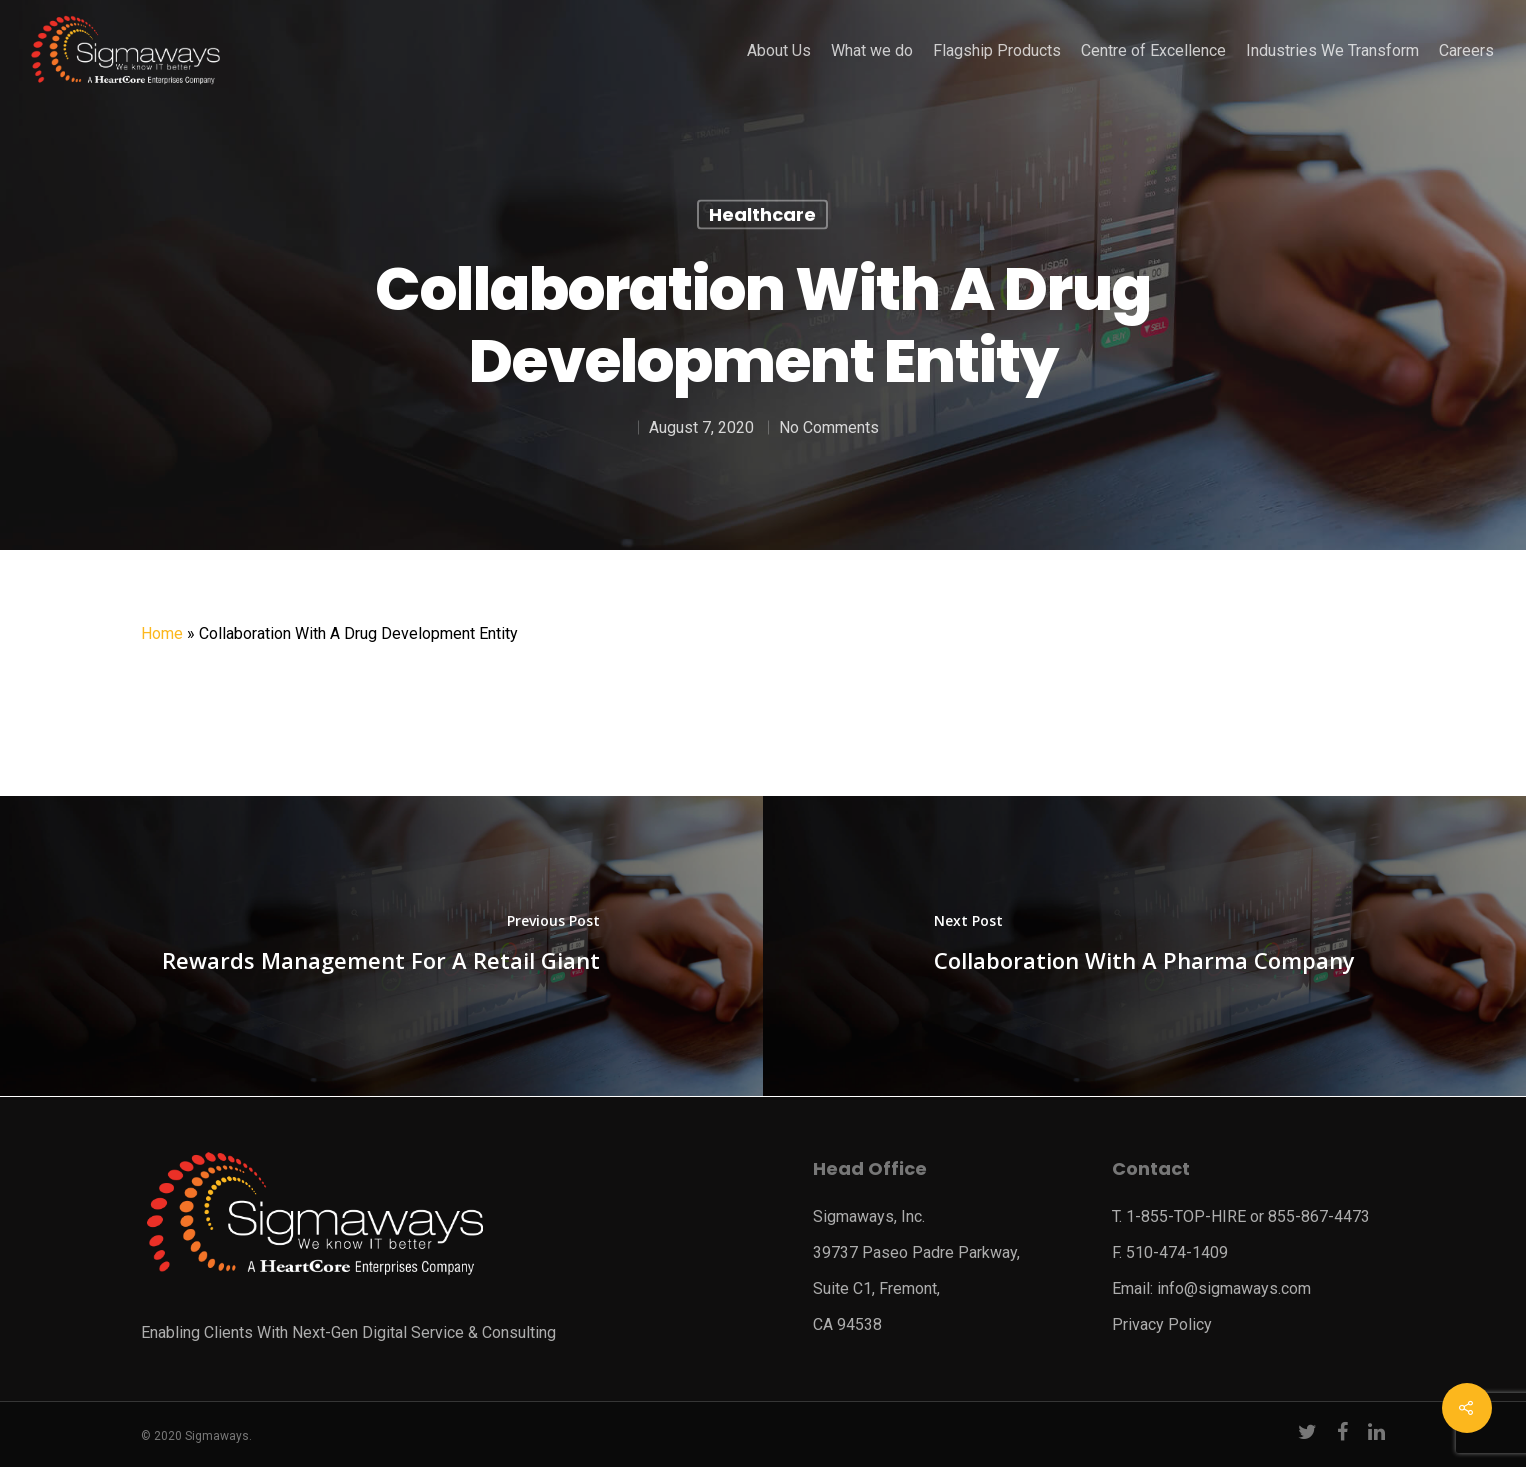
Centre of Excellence (1153, 51)
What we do (872, 51)
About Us (779, 51)
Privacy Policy (1162, 1324)
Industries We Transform (1332, 51)
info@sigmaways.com (1234, 1288)
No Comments (829, 427)
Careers (1466, 51)
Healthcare (762, 214)
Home (162, 633)
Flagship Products (997, 51)
